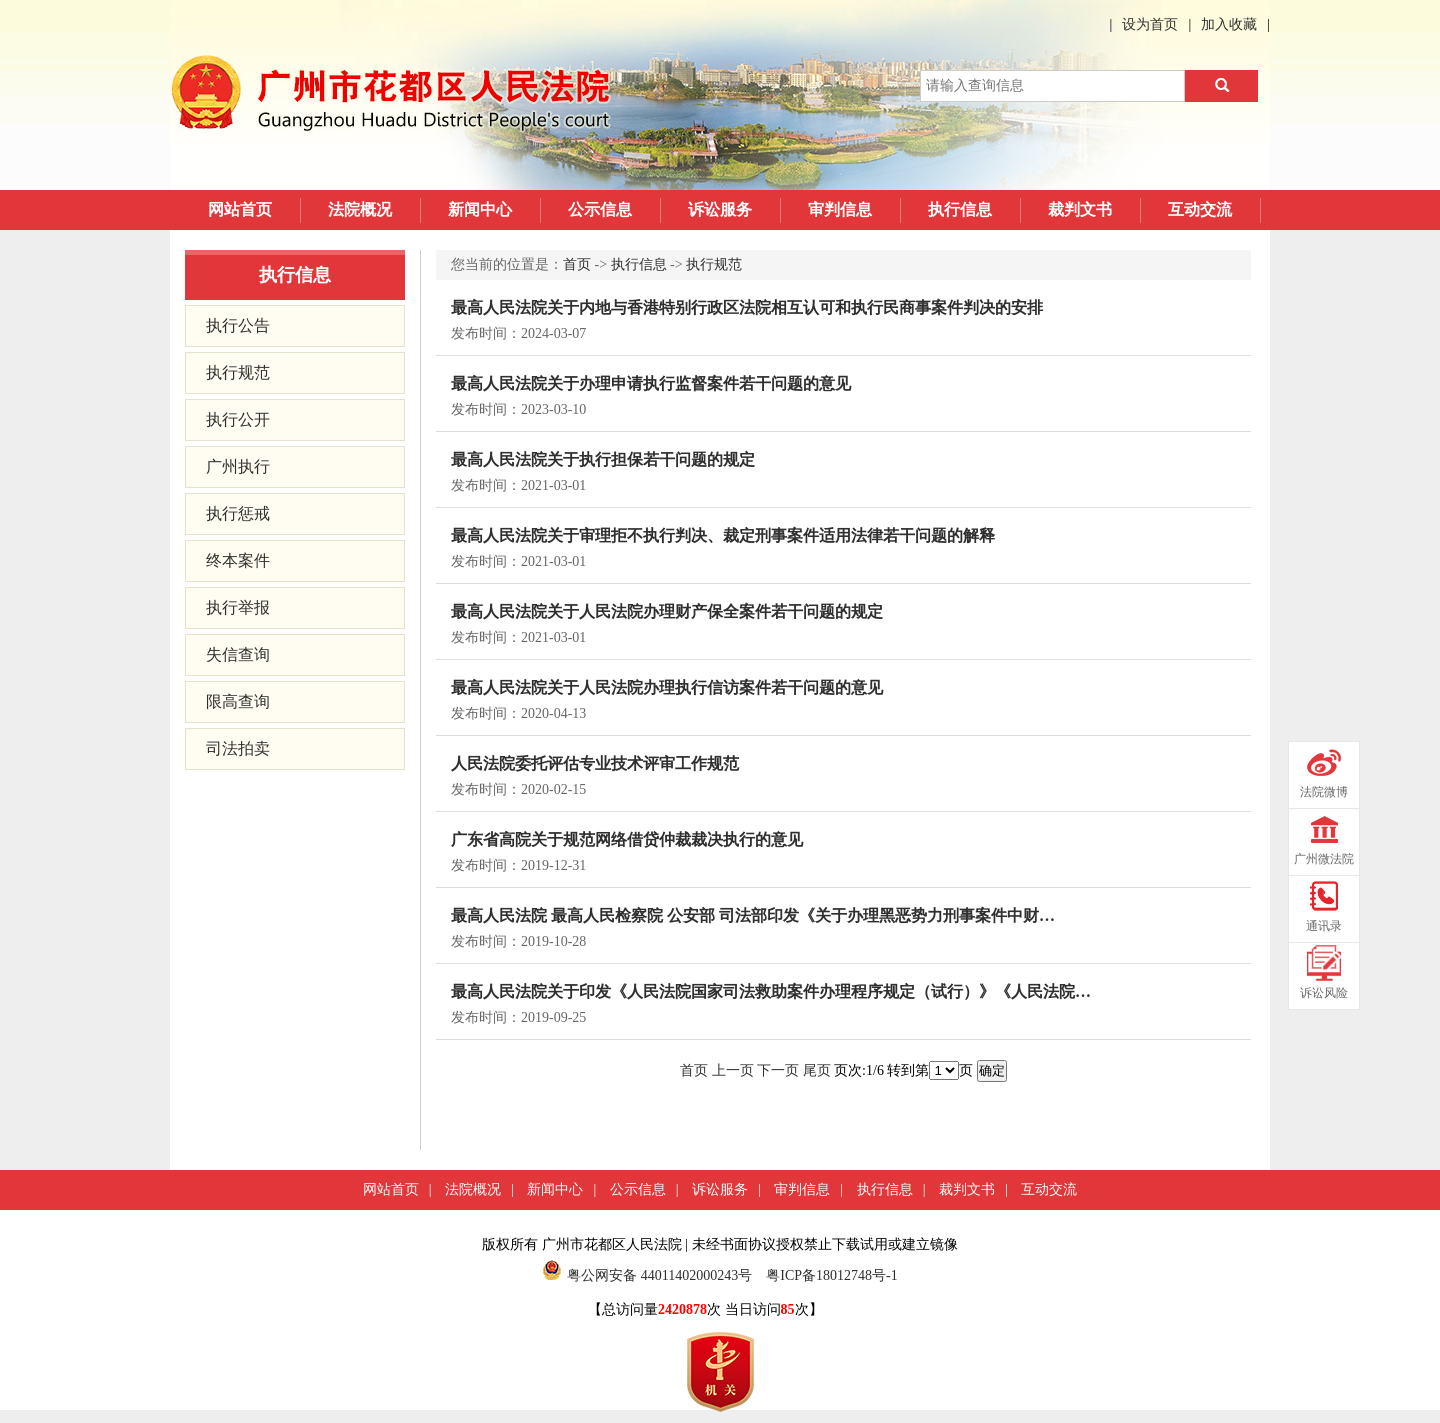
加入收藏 (1229, 24)
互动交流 (1200, 209)
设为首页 (1150, 24)
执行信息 (960, 209)
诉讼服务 (720, 209)
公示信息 (600, 209)
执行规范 (238, 372)
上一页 (733, 1070)
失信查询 (238, 654)
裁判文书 (1080, 209)
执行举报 (238, 607)
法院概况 (360, 209)
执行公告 (238, 325)
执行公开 (238, 419)
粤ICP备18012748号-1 (831, 1275)
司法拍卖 (238, 748)
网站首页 (240, 209)
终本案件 (238, 560)
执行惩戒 (238, 513)
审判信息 (840, 209)
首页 (577, 264)
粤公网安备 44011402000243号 (647, 1275)
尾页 (817, 1070)
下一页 (778, 1070)
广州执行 (238, 466)
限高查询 (238, 701)
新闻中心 (480, 209)
